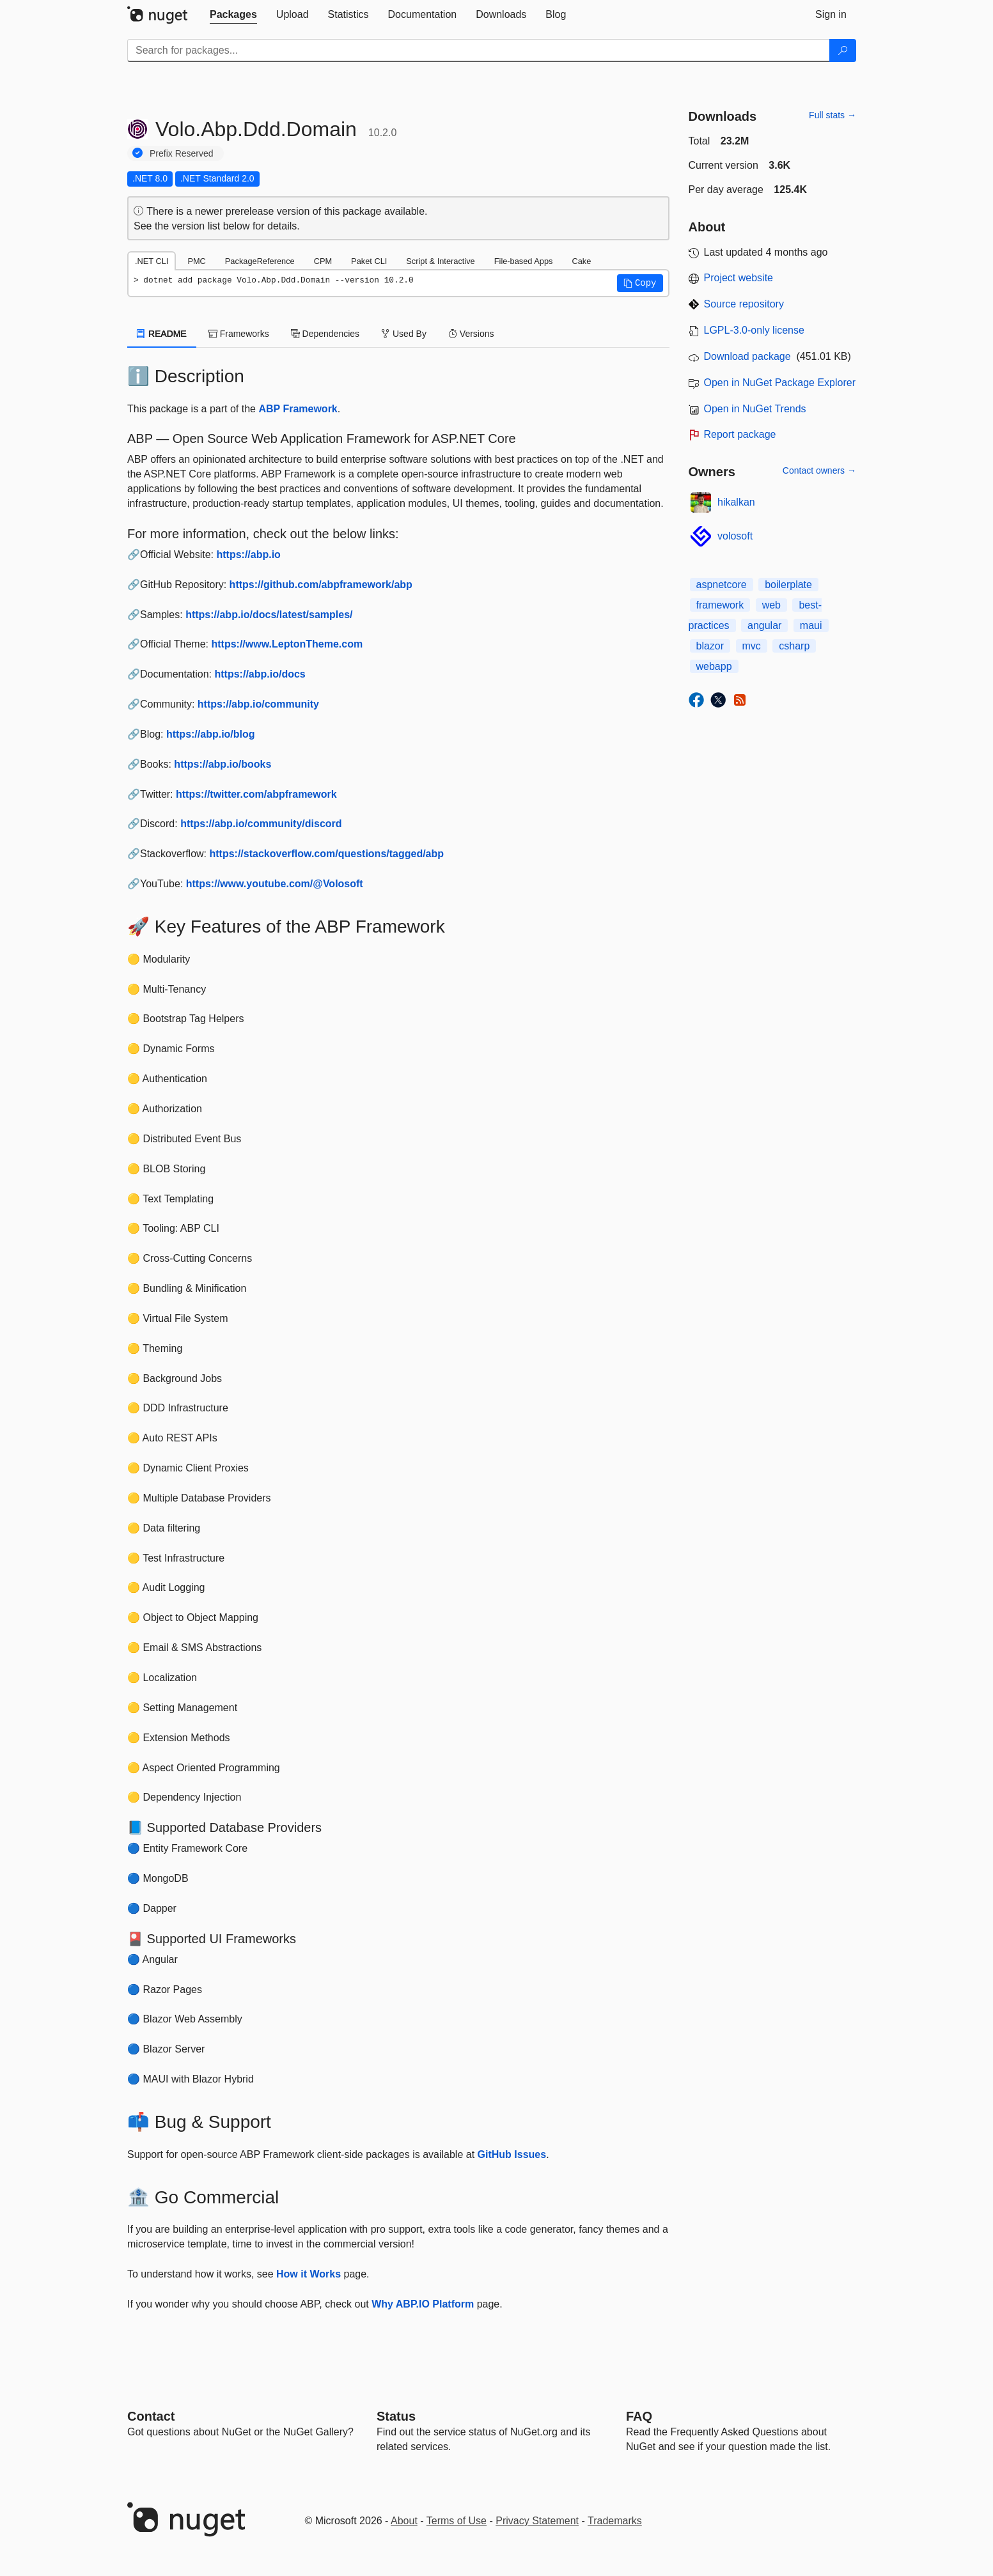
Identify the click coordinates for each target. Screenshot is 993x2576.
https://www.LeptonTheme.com (287, 644)
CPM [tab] (323, 261)
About (404, 2520)
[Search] (842, 50)
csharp (794, 645)
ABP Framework (297, 408)
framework (720, 605)
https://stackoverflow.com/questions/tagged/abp (326, 853)
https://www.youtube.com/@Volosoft (274, 883)
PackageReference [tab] (260, 261)
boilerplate (788, 584)
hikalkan (736, 502)
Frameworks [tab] (238, 333)
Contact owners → (819, 470)
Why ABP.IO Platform (422, 2304)
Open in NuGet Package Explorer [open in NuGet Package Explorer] (780, 382)
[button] (640, 283)
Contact (151, 2416)
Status (396, 2416)
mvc (751, 645)
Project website (739, 277)
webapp (714, 666)
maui (811, 625)
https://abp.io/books (222, 764)
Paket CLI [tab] (369, 261)
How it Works (308, 2274)
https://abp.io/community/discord (260, 823)
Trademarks (615, 2520)
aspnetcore (721, 584)
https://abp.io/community (258, 704)
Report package (740, 434)
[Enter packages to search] (478, 50)
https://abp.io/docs (260, 674)
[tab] (233, 15)
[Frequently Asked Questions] (639, 2416)
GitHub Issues (512, 2154)
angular (764, 625)
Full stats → (832, 115)
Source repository (744, 304)
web (771, 605)
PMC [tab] (196, 261)
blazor (710, 645)
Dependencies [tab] (325, 333)
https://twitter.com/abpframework (256, 794)
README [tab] (162, 333)
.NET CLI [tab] (151, 261)
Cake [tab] (581, 261)
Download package (747, 356)
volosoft (735, 536)
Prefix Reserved (182, 153)
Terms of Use (456, 2520)
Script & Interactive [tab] (440, 261)
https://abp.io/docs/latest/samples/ (268, 614)
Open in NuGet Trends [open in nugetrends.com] (755, 408)
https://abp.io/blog (210, 734)
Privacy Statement (537, 2520)
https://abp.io (248, 554)
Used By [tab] (403, 333)
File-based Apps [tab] (523, 261)
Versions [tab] (471, 333)
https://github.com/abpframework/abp (321, 584)
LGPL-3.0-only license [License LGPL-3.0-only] (754, 330)
